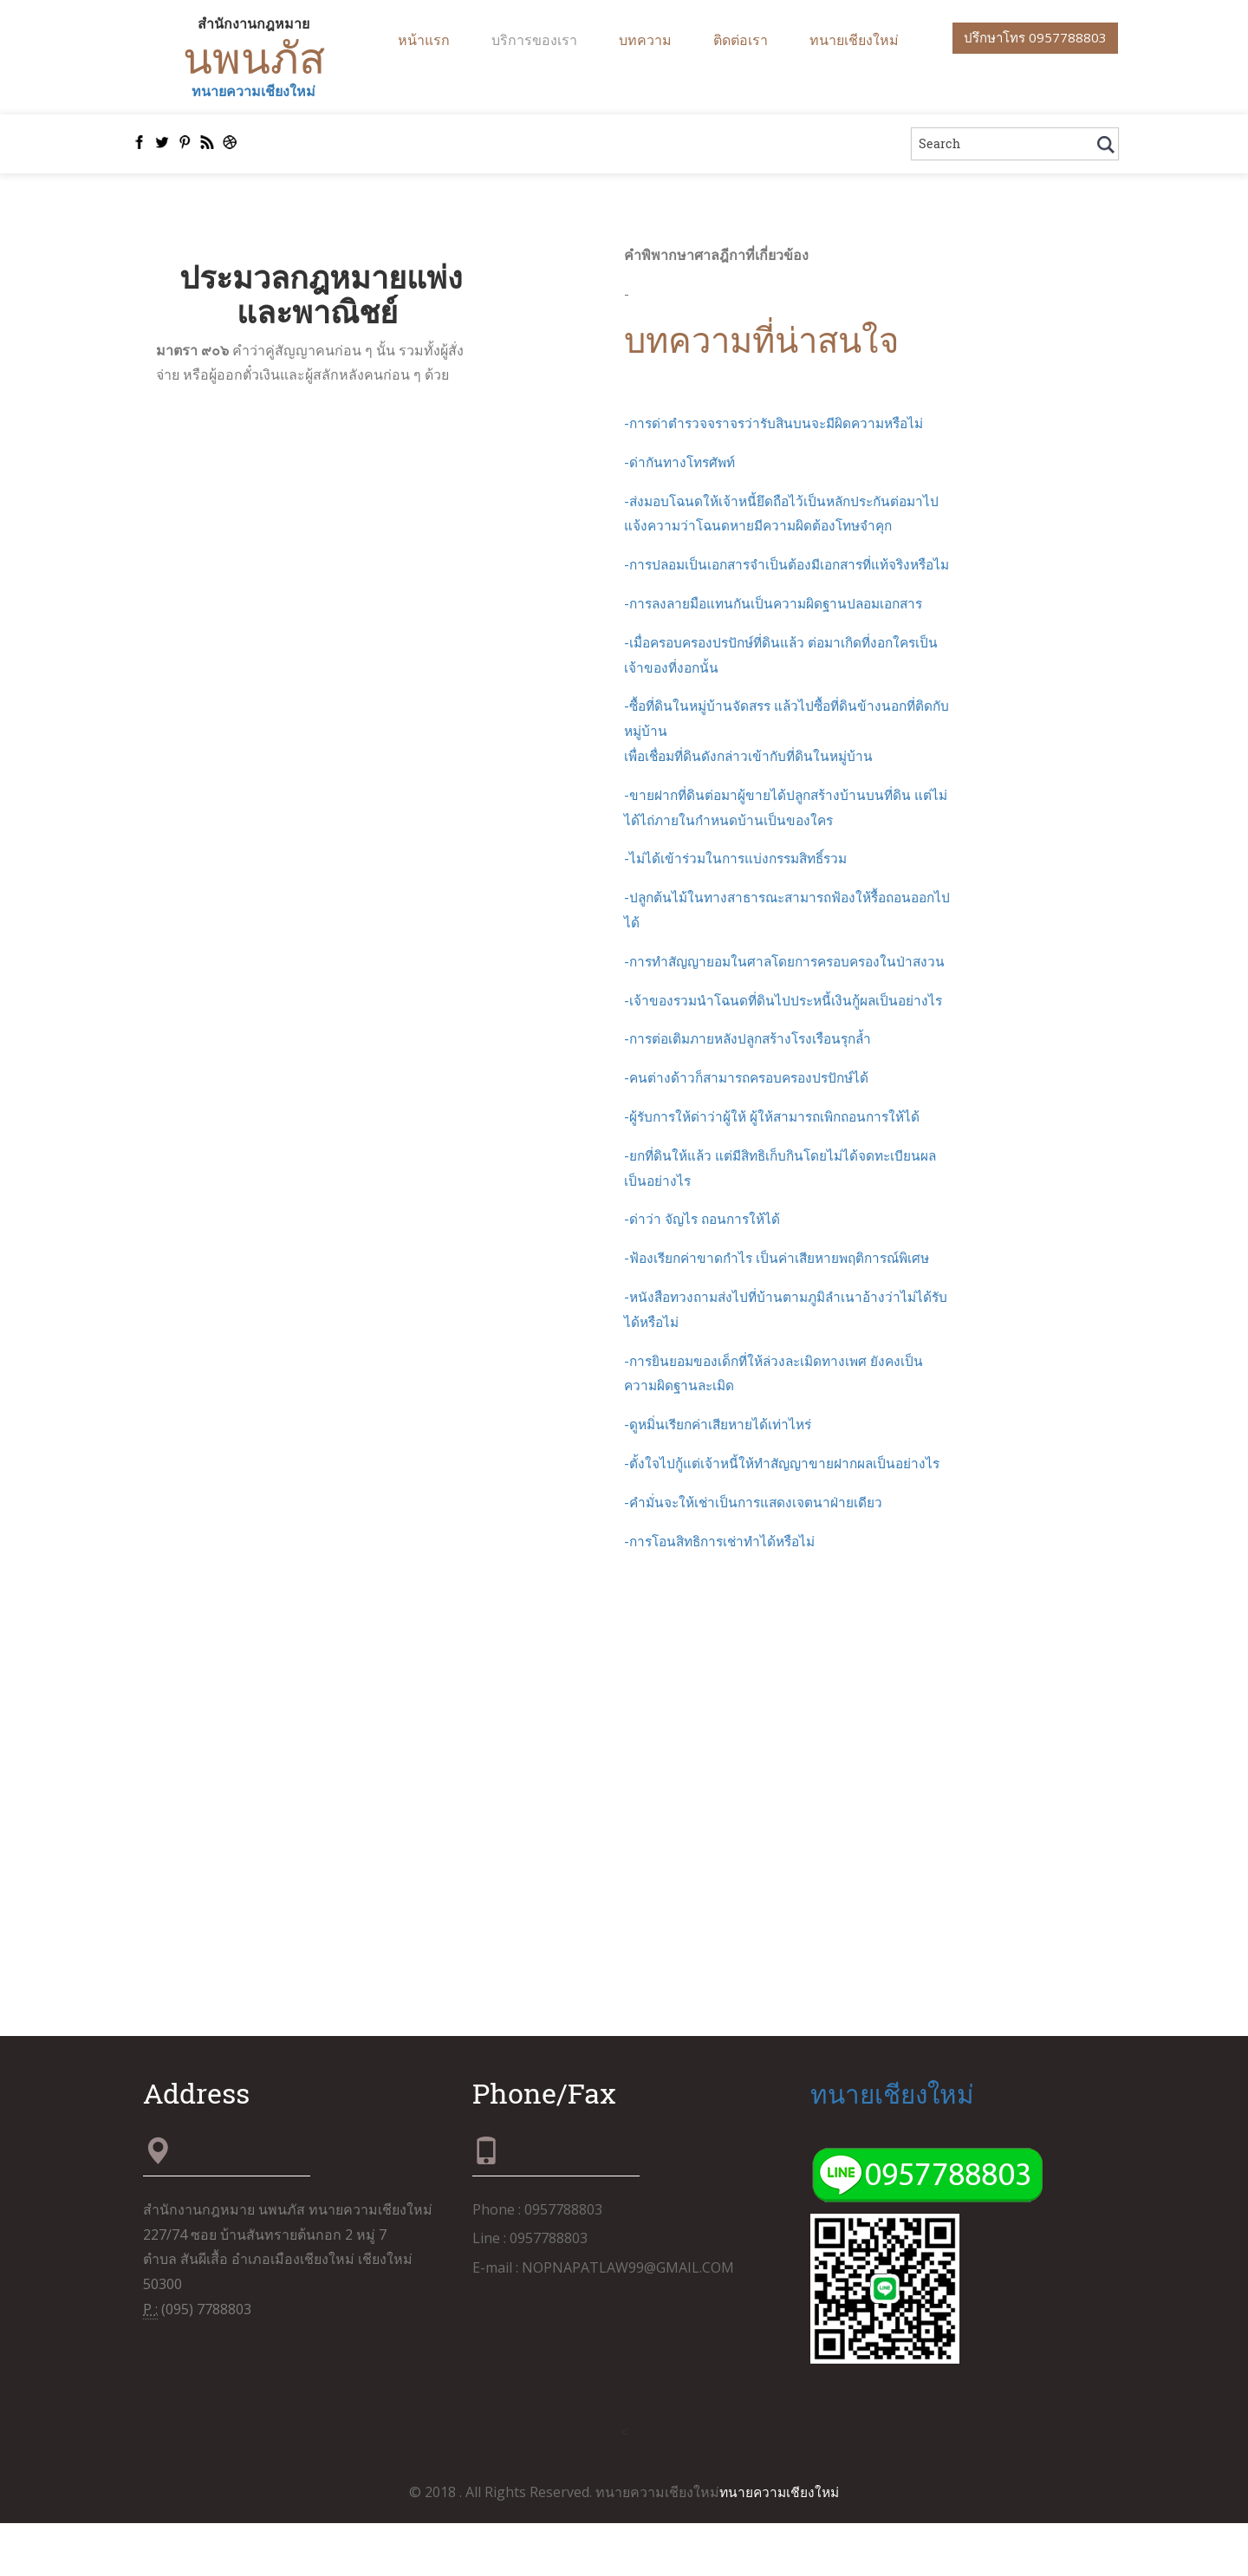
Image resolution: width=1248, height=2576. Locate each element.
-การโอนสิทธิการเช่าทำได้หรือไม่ (726, 1594)
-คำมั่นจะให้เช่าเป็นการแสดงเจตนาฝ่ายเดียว (756, 1555)
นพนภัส (253, 59)
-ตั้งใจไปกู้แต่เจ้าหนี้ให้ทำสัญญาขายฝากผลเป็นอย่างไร (786, 1516)
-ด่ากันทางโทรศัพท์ (682, 465)
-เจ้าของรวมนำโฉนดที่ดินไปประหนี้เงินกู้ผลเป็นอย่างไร (788, 1054)
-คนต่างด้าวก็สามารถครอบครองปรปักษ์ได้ (752, 1131)
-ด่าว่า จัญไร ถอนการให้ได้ (705, 1273)
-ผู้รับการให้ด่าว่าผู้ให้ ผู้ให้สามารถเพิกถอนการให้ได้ (779, 1170)
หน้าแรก (424, 39)
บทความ (645, 39)
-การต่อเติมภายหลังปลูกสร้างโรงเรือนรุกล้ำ (755, 1093)
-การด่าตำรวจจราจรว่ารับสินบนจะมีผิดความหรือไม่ (780, 427)
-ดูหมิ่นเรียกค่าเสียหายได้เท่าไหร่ (722, 1477)
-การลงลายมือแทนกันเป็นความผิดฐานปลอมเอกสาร (781, 631)
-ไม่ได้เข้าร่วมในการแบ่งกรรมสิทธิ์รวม (741, 887)
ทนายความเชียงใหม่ (253, 94)
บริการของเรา (534, 39)
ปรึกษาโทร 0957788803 (1029, 39)
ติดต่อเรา (740, 39)
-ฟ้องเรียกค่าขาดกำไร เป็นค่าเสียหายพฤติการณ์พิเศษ (783, 1311)
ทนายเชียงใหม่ (854, 39)
